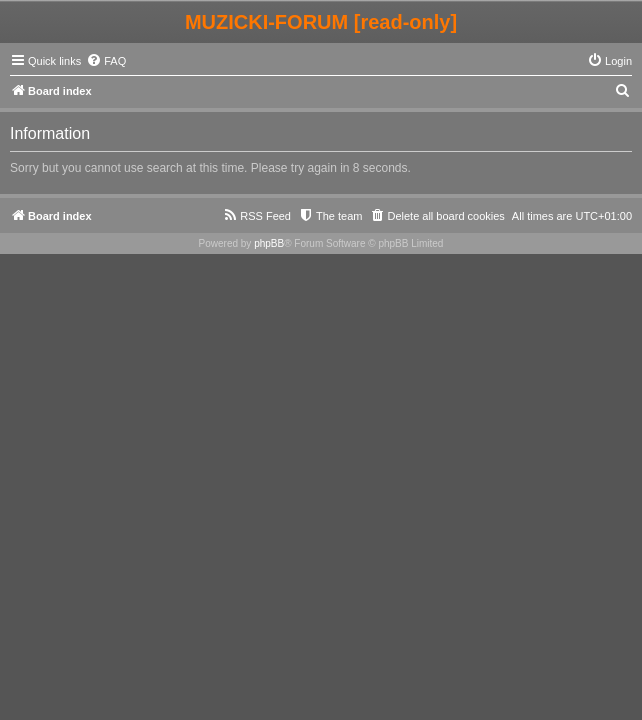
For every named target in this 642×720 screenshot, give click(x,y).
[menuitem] (106, 61)
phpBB (269, 243)
